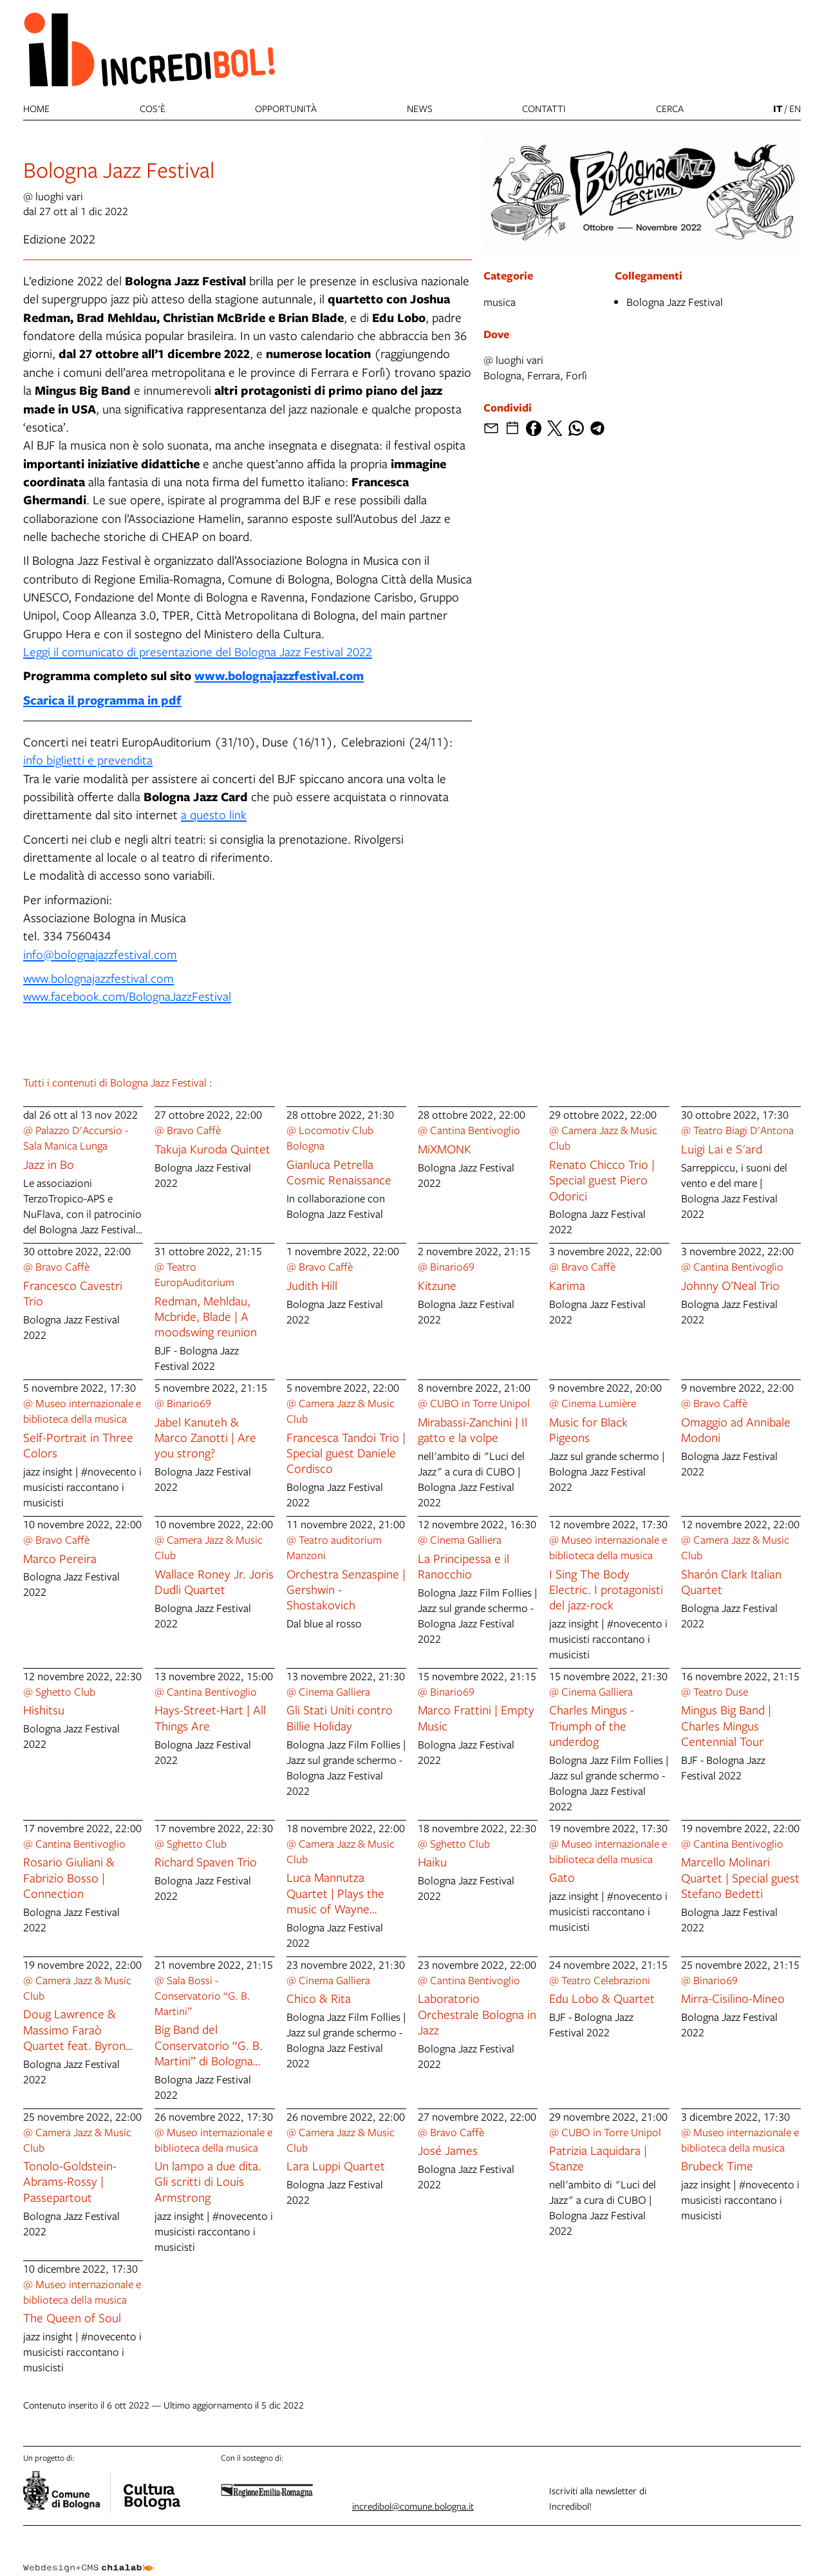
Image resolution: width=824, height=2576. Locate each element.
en (795, 108)
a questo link (214, 814)
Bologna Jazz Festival (674, 301)
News (420, 108)
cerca (670, 108)
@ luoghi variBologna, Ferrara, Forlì (535, 367)
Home (36, 108)
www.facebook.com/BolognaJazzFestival (127, 996)
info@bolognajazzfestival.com (100, 954)
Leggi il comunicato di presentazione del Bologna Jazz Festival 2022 (197, 651)
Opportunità (286, 108)
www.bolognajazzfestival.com (279, 675)
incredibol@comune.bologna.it (413, 2505)
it (777, 108)
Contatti (544, 108)
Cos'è (152, 108)
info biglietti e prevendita (88, 760)
